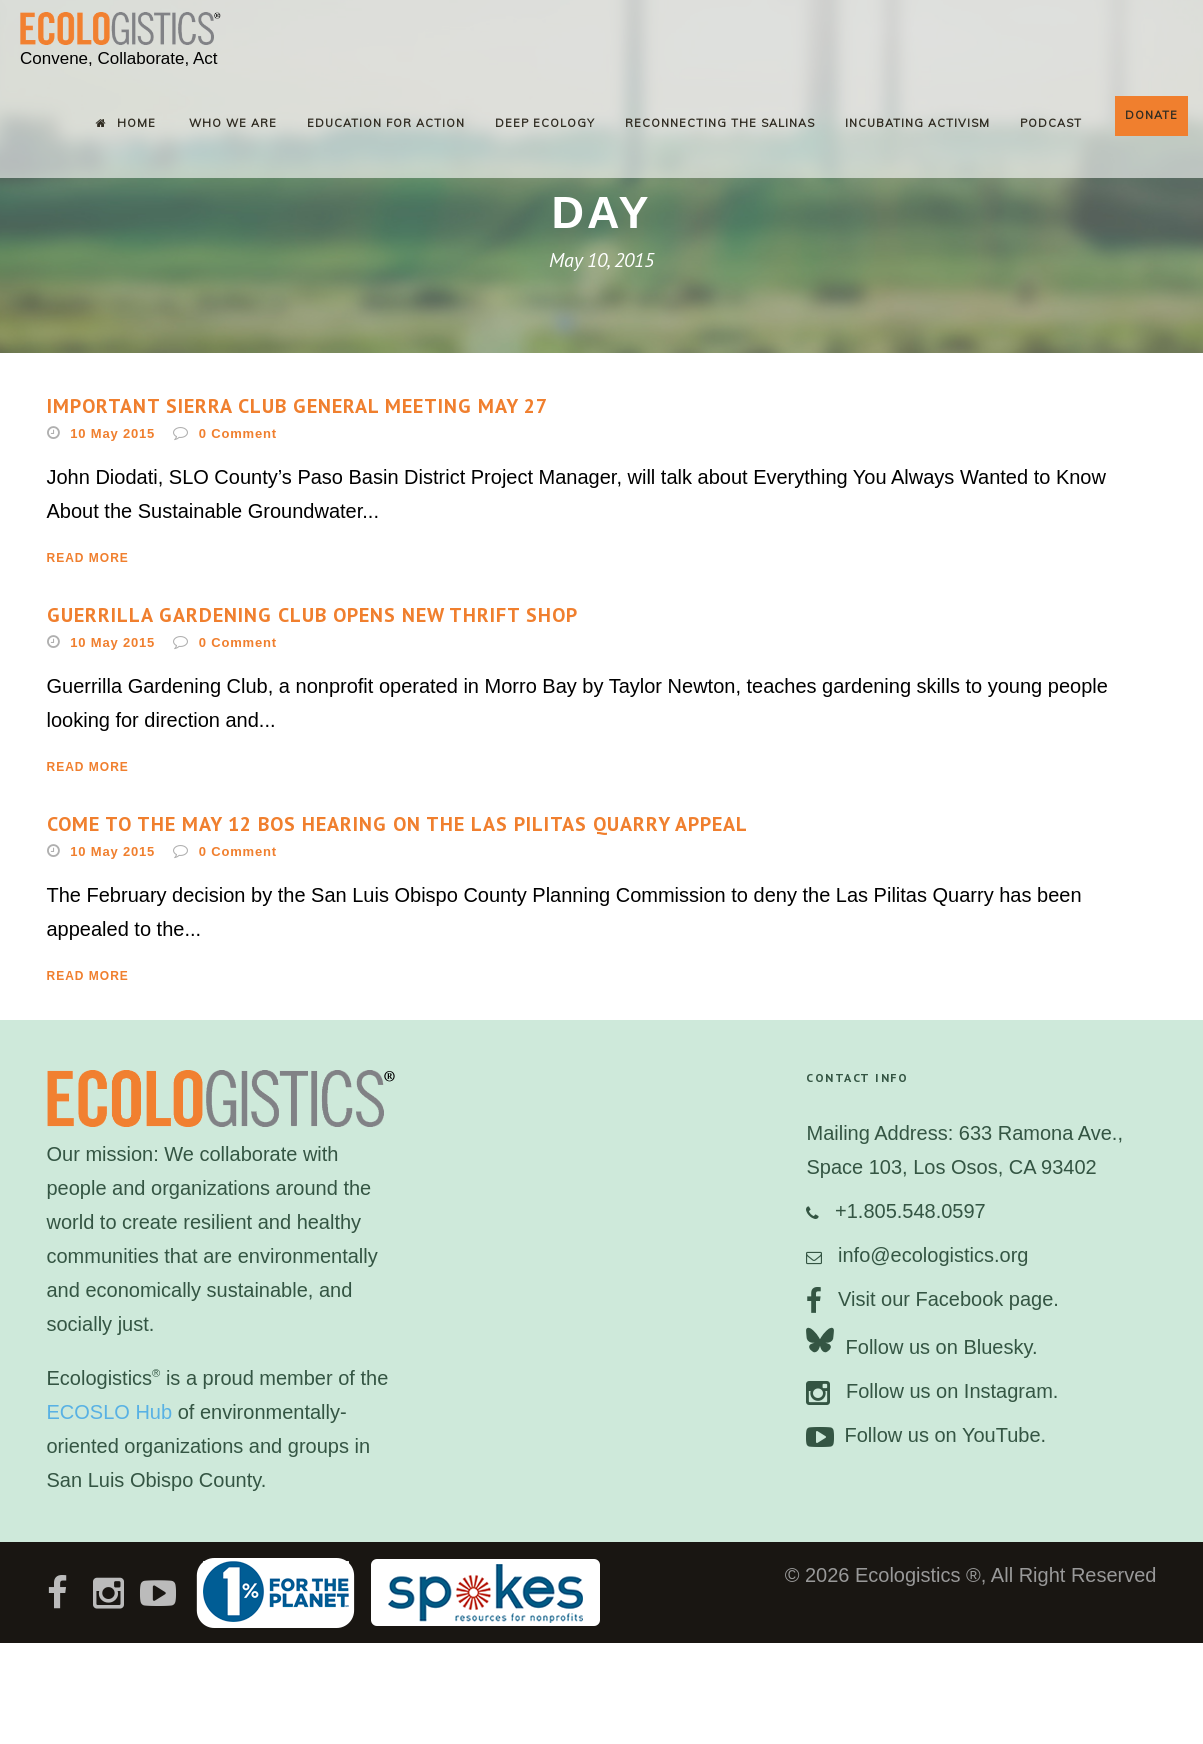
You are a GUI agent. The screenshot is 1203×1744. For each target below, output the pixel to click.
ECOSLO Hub (110, 1412)
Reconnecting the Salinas (720, 123)
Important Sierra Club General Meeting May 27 (297, 406)
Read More (88, 558)
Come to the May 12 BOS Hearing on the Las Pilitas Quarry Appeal (397, 824)
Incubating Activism (917, 123)
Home (126, 123)
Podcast (1051, 123)
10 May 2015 (112, 433)
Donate (1151, 115)
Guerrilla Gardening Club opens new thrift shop (312, 615)
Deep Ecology (545, 123)
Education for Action (386, 123)
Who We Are (233, 123)
